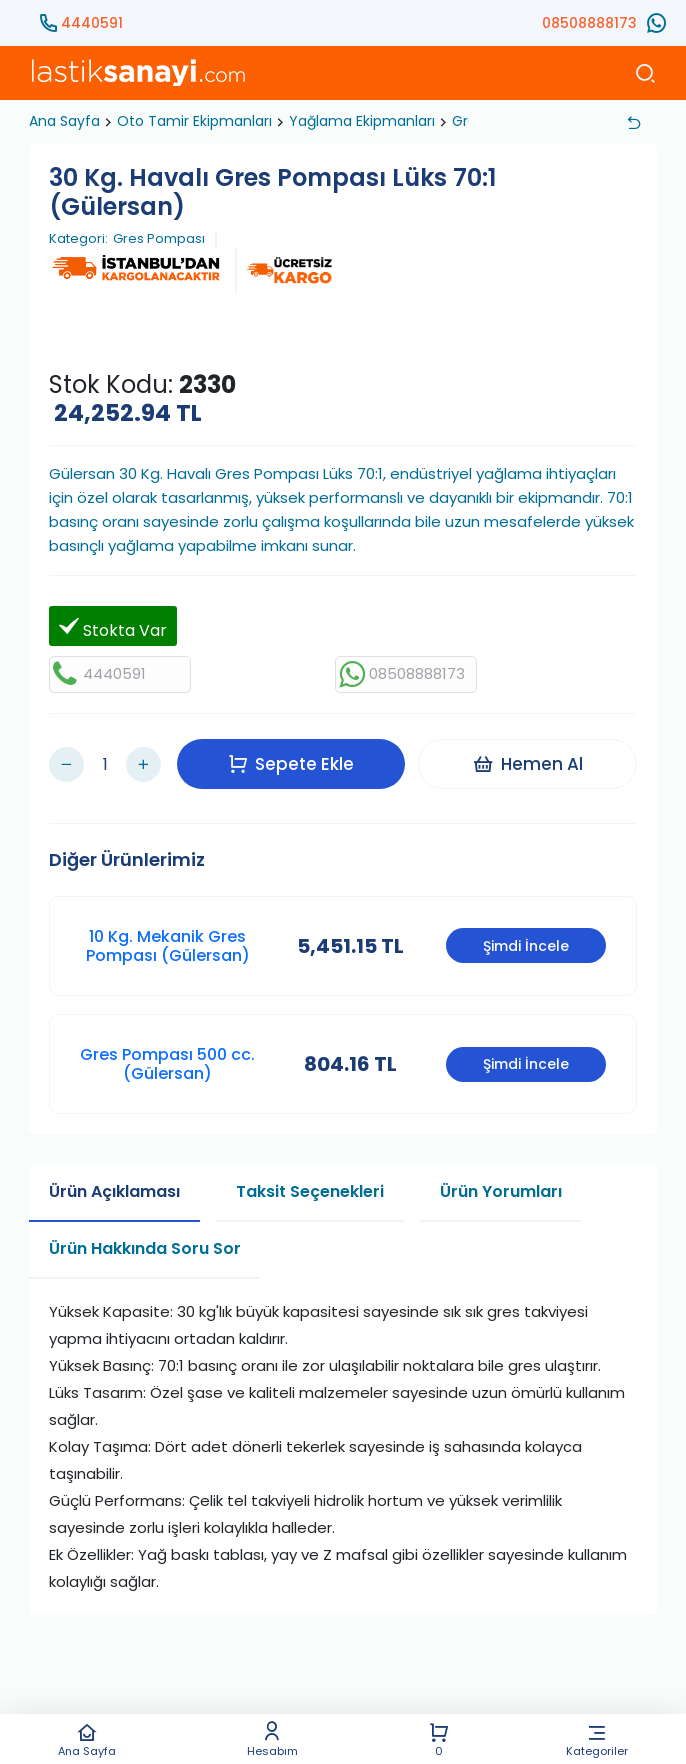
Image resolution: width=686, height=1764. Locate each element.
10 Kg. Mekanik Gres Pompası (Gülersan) (168, 934)
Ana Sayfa (87, 1739)
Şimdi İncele (526, 934)
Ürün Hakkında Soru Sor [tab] (145, 1237)
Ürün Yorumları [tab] (501, 1180)
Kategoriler (597, 1739)
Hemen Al (531, 758)
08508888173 (589, 23)
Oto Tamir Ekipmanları (194, 121)
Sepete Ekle (295, 758)
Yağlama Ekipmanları (362, 121)
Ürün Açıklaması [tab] (114, 1180)
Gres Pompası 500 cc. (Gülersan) (167, 1053)
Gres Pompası (159, 239)
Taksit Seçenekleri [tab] (310, 1180)
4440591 (92, 23)
